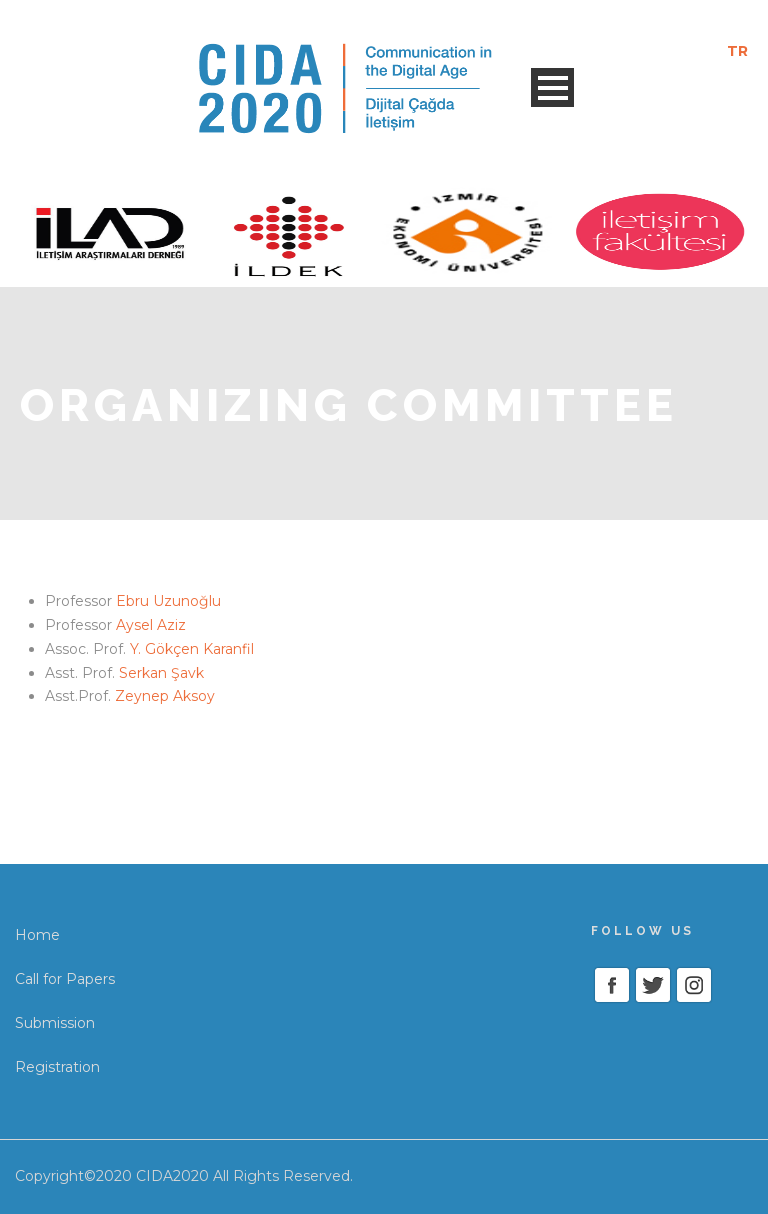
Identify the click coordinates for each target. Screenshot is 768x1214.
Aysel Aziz (151, 625)
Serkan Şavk (161, 673)
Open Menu (552, 87)
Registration (57, 1067)
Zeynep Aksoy (165, 696)
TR (737, 51)
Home (37, 935)
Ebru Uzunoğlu (168, 601)
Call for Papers (65, 979)
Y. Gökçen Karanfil (192, 649)
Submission (55, 1023)
